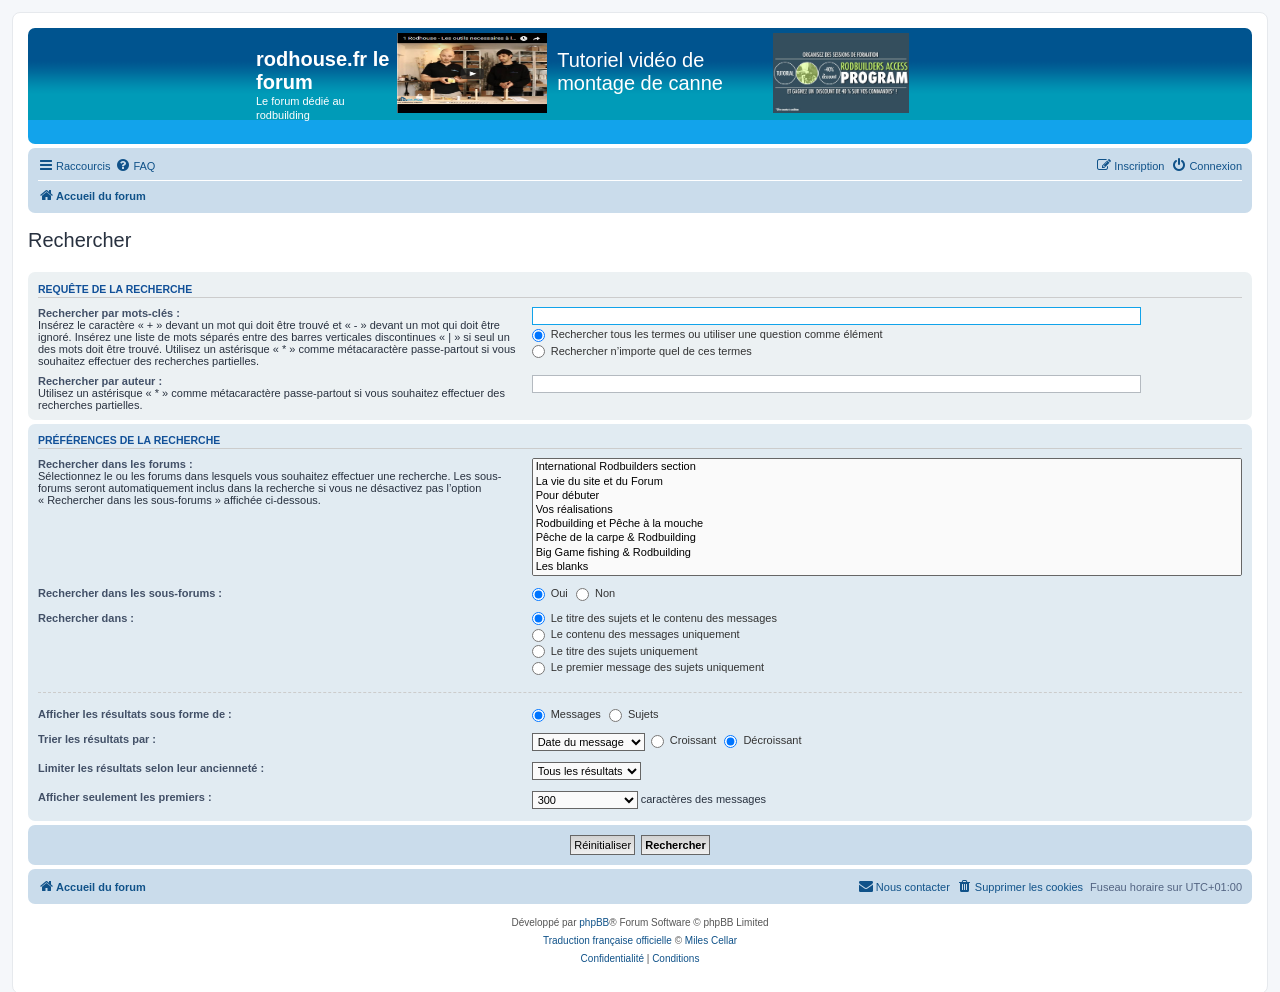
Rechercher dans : (86, 618)
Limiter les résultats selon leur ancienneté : (151, 768)
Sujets (634, 714)
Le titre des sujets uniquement (615, 651)
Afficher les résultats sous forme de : (135, 714)
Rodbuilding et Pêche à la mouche (887, 524)
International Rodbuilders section (887, 467)
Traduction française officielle (607, 940)
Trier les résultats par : (97, 739)
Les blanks (887, 567)
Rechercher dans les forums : (115, 464)
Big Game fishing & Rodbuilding (887, 553)
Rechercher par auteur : (100, 381)
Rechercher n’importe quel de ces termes (642, 351)
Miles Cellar (711, 940)
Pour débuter (887, 496)
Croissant (684, 740)
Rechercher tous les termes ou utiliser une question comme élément (707, 334)
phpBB (594, 922)
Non (595, 593)
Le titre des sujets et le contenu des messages (654, 618)
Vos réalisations (887, 510)
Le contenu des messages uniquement (636, 634)
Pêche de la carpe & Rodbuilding (887, 538)
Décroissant (762, 740)
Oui (550, 593)
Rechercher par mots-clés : (109, 313)
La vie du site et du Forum (887, 482)
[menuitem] (135, 166)
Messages (566, 714)
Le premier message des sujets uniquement (648, 667)
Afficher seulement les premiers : (125, 797)
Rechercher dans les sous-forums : (130, 593)
